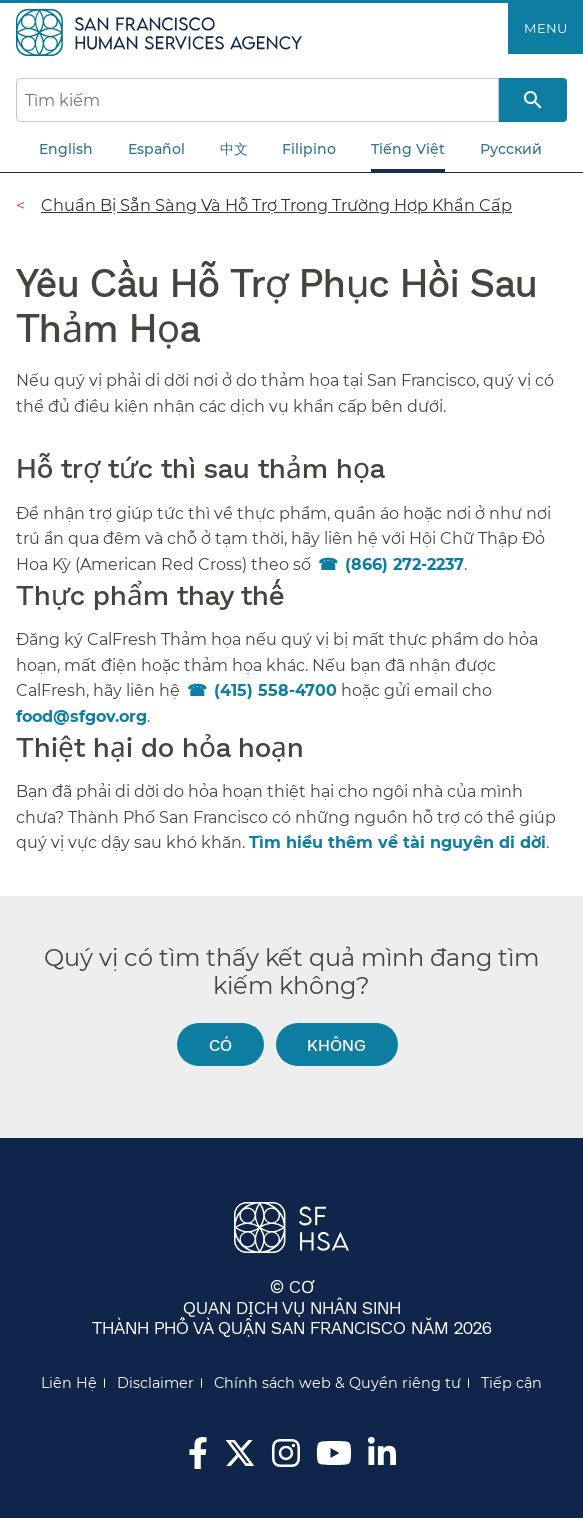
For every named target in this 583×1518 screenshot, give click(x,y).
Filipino (309, 149)
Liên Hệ (69, 1383)
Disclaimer (155, 1383)
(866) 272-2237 (404, 564)
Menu (545, 28)
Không (336, 1044)
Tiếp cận (511, 1383)
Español (156, 149)
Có (220, 1044)
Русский (511, 149)
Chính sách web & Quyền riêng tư (337, 1383)
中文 (234, 149)
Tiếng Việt (408, 149)
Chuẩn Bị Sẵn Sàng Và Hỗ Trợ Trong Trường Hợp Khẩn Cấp (276, 205)
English (66, 149)
